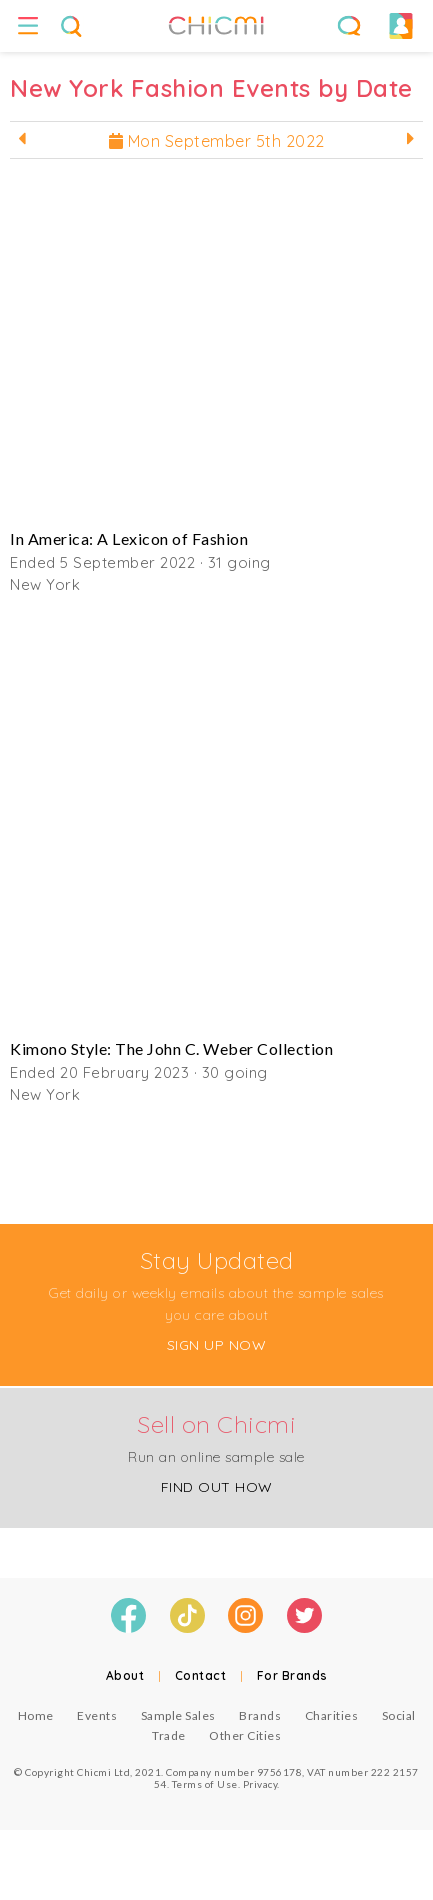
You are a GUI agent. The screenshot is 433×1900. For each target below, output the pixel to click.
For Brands (292, 1675)
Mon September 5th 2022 (217, 141)
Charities (332, 1715)
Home (36, 1715)
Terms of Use (205, 1784)
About (125, 1675)
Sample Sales (178, 1715)
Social (399, 1715)
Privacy (260, 1784)
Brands (260, 1715)
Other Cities (245, 1735)
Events (97, 1715)
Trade (169, 1735)
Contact (201, 1675)
